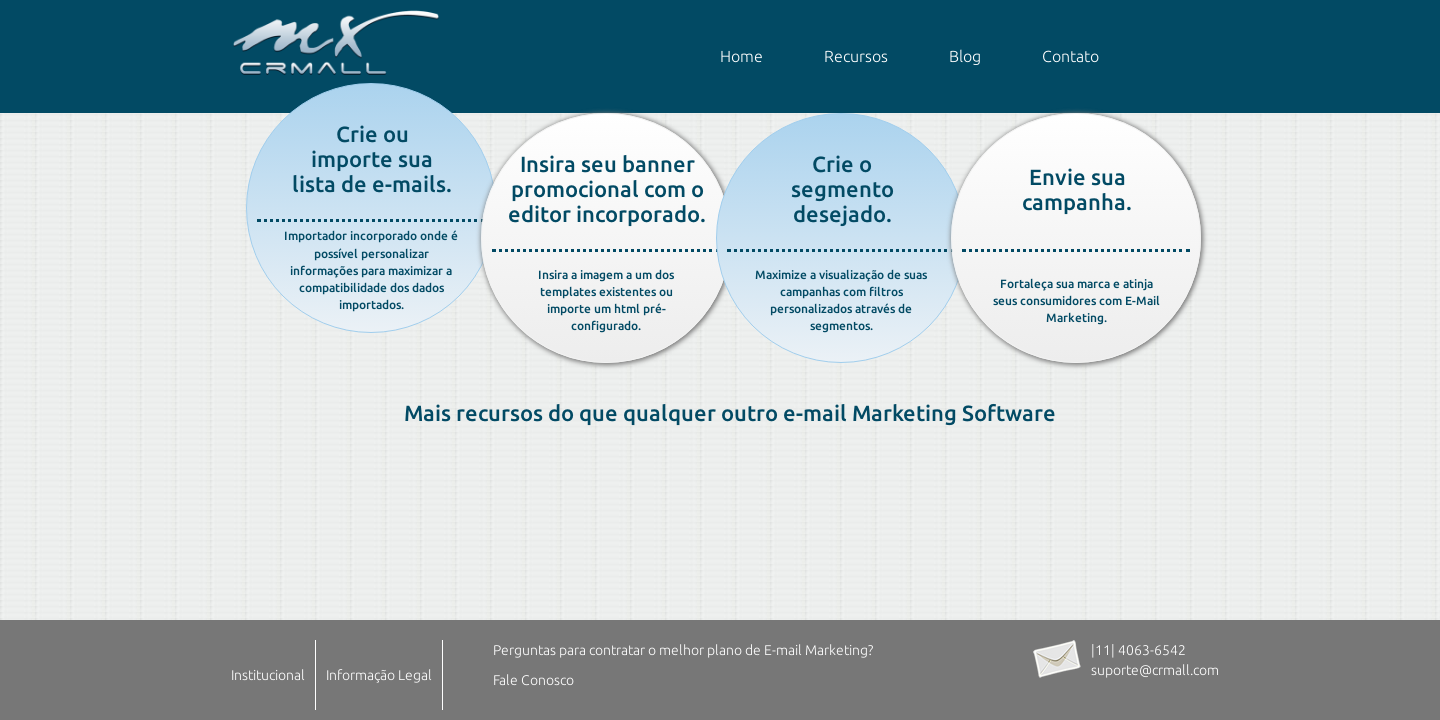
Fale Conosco (533, 680)
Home (741, 56)
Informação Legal (379, 675)
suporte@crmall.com (1155, 670)
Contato (1070, 56)
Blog (965, 56)
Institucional (268, 675)
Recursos (856, 56)
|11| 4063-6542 (1138, 650)
